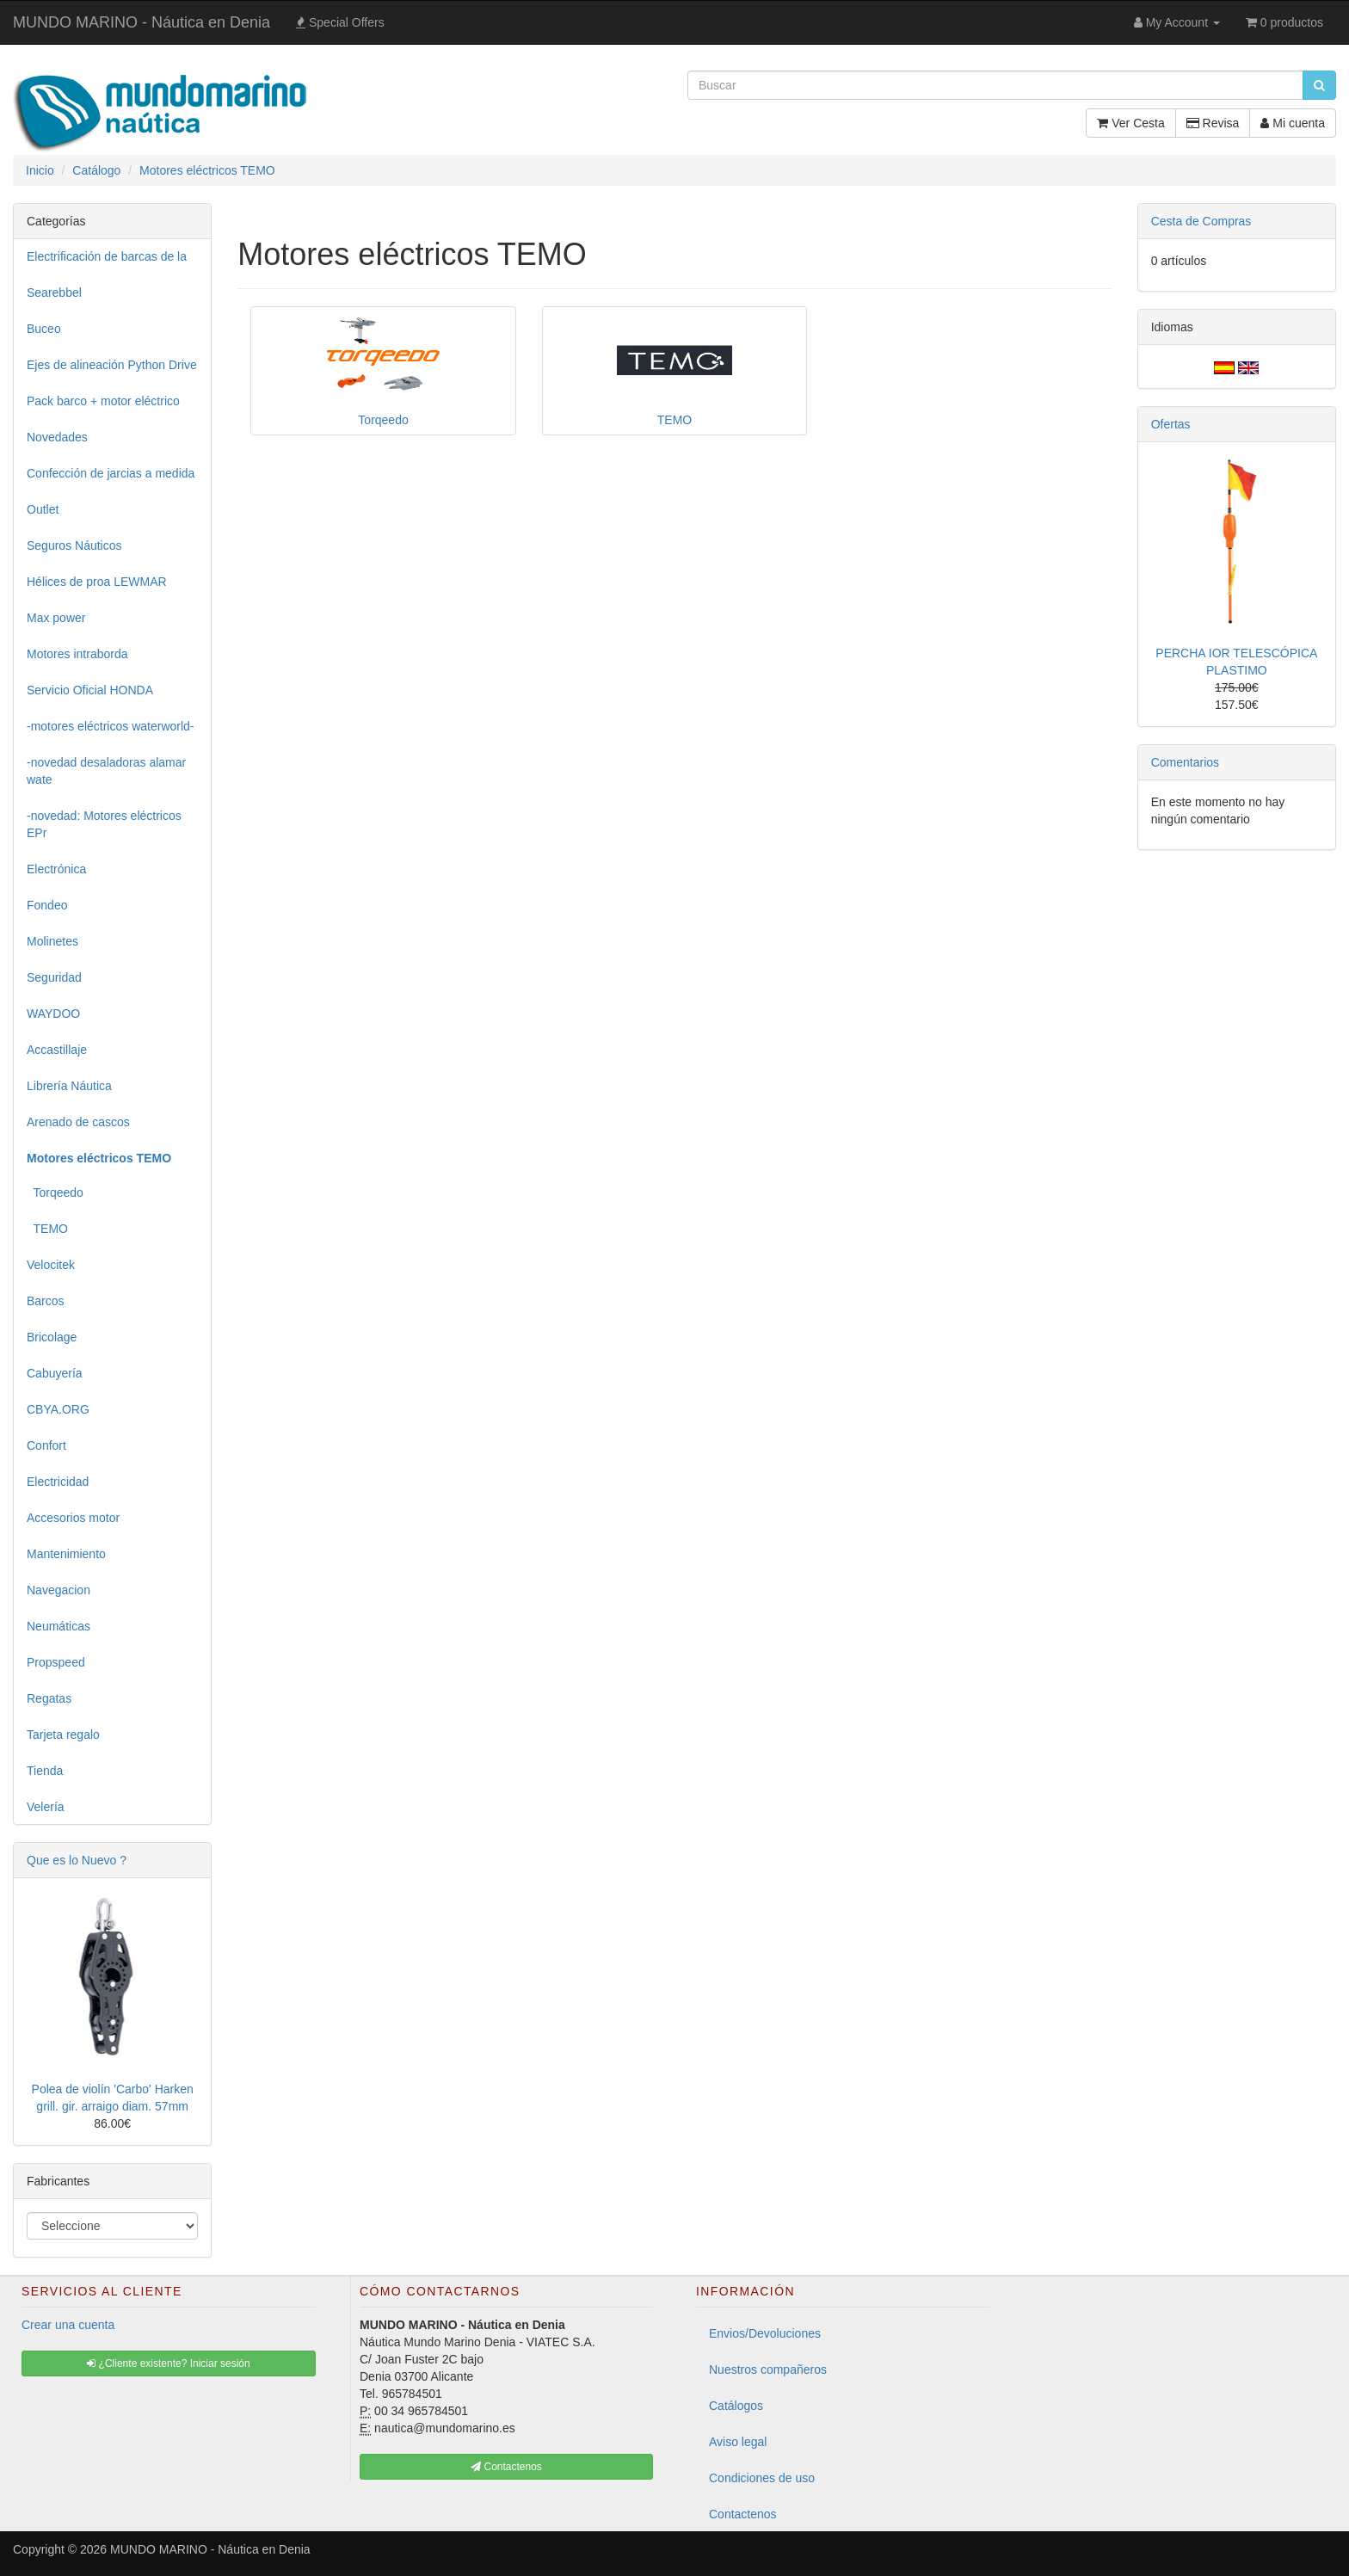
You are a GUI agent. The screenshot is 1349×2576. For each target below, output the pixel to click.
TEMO (47, 1229)
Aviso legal (738, 2442)
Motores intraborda (77, 654)
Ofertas (1171, 424)
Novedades (57, 437)
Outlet (43, 509)
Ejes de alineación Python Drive (112, 365)
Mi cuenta (1292, 123)
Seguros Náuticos (74, 545)
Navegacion (58, 1590)
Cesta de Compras (1201, 221)
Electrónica (56, 869)
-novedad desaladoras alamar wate (106, 770)
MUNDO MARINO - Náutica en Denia (141, 22)
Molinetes (52, 941)
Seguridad (54, 977)
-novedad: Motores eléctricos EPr (104, 824)
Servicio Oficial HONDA (90, 690)
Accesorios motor (73, 1518)
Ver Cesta (1130, 123)
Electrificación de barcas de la (107, 256)
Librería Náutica (69, 1086)
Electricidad (58, 1481)
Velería (46, 1807)
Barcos (46, 1301)
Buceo (44, 329)
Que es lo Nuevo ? (76, 1860)
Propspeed (56, 1662)
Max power (56, 618)
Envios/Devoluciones (765, 2333)
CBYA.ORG (58, 1409)
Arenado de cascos (78, 1122)
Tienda (45, 1771)
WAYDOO (53, 1013)
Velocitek (51, 1265)
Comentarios (1185, 762)
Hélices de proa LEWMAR (97, 582)
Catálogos (736, 2406)
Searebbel (54, 292)
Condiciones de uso (762, 2478)
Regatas (49, 1698)
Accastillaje (57, 1050)
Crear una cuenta (68, 2325)
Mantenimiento (66, 1554)
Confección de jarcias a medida (110, 473)
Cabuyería (55, 1373)
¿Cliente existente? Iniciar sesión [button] (168, 2363)
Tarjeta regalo (63, 1734)
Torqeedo (55, 1192)
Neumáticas (58, 1626)
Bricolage (52, 1337)
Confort (46, 1445)
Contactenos (743, 2514)
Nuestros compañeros (768, 2369)
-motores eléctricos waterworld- (110, 726)
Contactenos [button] (506, 2467)
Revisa (1213, 123)
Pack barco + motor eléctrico (103, 401)
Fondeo (47, 905)
